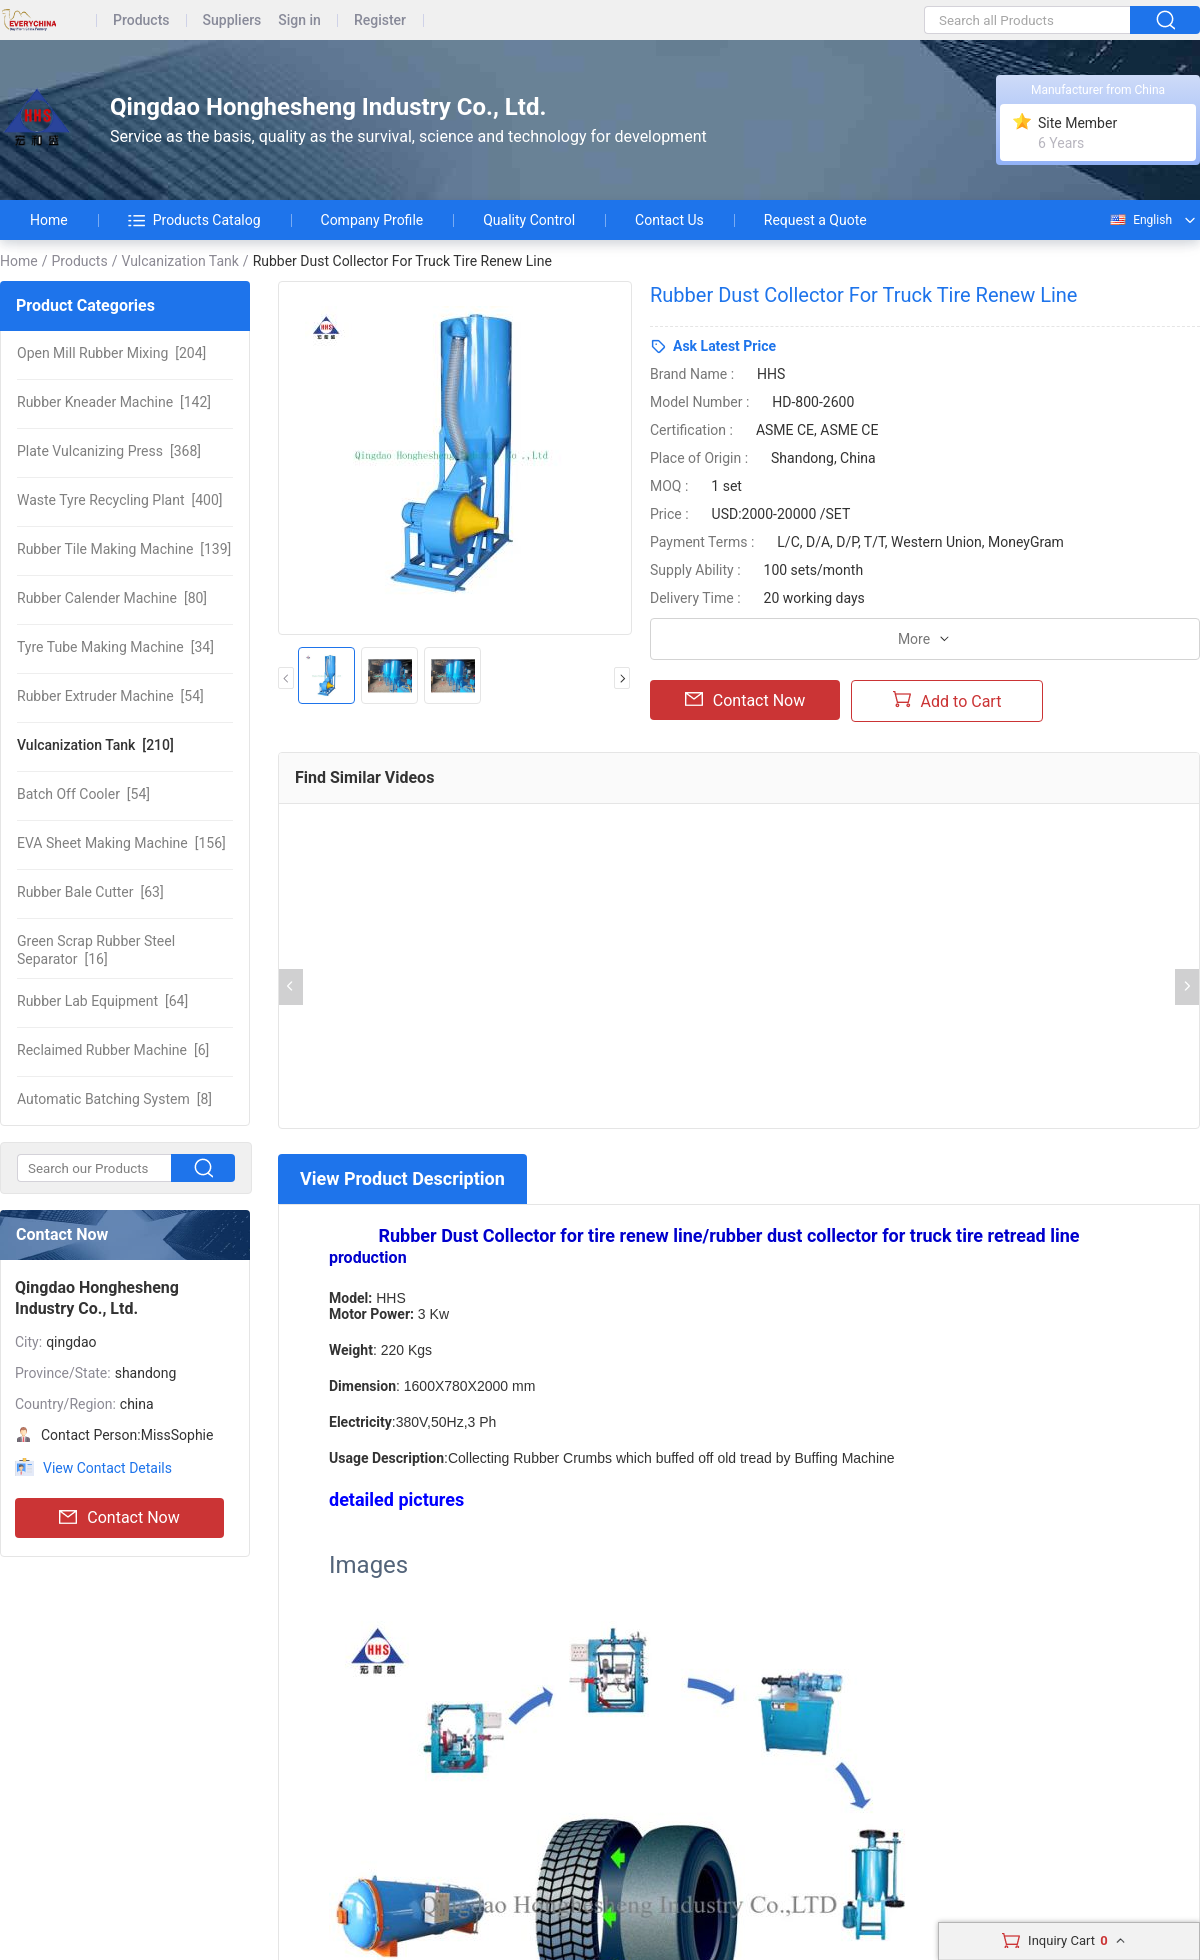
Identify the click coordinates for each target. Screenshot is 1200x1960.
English (1140, 220)
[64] (102, 1001)
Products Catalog (194, 220)
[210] (95, 745)
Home (49, 220)
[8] (114, 1099)
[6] (113, 1050)
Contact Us (669, 220)
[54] (110, 696)
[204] (111, 353)
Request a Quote (815, 220)
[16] (96, 950)
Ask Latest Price (724, 346)
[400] (120, 500)
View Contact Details (107, 1468)
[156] (121, 843)
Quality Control (529, 220)
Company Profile (372, 220)
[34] (115, 647)
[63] (90, 892)
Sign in (299, 20)
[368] (109, 451)
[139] (124, 549)
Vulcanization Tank (179, 261)
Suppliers (232, 20)
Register (380, 20)
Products (141, 20)
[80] (112, 598)
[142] (114, 402)
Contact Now (119, 1518)
